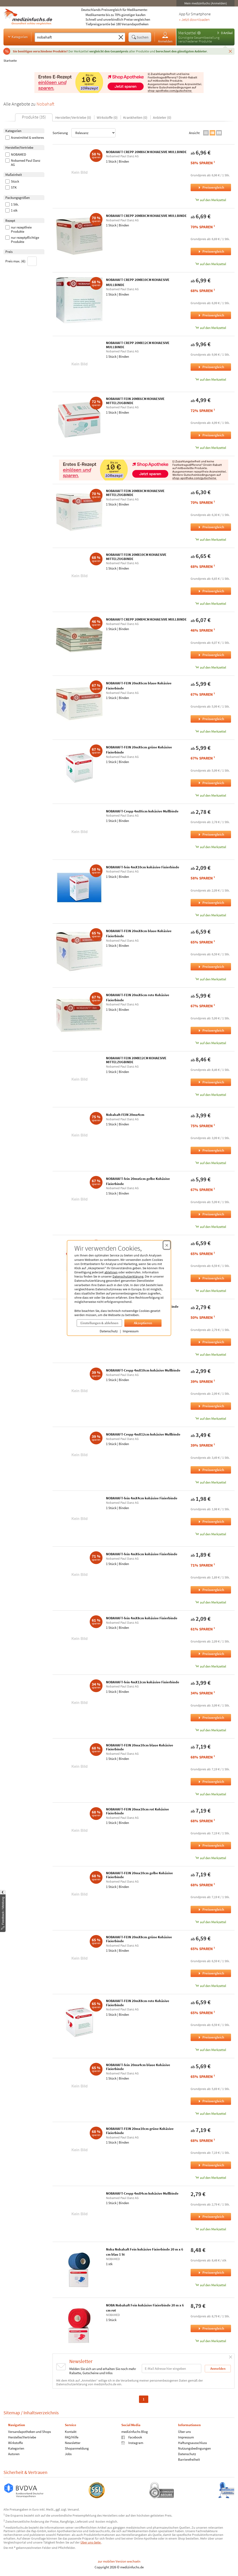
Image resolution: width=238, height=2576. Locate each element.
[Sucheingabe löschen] (121, 37)
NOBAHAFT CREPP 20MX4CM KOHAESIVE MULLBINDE (146, 619)
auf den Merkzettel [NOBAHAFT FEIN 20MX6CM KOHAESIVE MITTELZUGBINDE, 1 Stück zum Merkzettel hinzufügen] (210, 447)
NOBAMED (15, 154)
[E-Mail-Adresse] (171, 2368)
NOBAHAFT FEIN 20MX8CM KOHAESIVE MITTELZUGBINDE (135, 493)
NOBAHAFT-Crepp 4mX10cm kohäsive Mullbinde (143, 1370)
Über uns (184, 2431)
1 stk (11, 210)
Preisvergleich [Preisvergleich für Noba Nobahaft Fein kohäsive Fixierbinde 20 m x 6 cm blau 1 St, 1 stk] (211, 2272)
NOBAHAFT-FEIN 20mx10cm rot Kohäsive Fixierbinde (137, 1811)
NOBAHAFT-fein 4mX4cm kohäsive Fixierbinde (141, 1498)
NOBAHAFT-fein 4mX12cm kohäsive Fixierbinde (142, 1682)
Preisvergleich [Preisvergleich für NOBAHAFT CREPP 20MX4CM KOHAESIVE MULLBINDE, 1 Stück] (211, 655)
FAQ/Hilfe (71, 2437)
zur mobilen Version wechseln (119, 2561)
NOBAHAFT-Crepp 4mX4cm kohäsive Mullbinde (142, 2193)
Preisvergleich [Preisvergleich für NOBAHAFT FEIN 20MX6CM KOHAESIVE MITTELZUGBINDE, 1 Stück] (211, 435)
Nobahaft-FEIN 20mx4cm (125, 1115)
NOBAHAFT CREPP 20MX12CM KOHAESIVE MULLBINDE (137, 345)
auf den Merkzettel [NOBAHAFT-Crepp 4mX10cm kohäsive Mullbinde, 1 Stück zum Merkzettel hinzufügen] (210, 1418)
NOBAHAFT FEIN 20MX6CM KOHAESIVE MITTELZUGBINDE (135, 401)
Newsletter (72, 2443)
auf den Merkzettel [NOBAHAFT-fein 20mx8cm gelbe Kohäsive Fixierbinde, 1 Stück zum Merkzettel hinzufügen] (210, 1290)
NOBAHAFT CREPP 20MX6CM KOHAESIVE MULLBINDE (146, 152)
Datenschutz (109, 1331)
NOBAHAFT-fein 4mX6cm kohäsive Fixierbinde (141, 1554)
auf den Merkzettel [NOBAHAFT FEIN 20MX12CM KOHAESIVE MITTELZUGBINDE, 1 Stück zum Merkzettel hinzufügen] (210, 1094)
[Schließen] (230, 51)
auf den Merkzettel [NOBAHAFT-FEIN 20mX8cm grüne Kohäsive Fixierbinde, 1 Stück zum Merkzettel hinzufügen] (210, 1986)
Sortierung (84, 132)
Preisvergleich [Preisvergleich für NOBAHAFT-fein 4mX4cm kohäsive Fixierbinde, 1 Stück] (211, 1521)
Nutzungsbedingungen (194, 2448)
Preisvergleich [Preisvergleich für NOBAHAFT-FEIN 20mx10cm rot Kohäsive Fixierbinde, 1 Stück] (211, 1845)
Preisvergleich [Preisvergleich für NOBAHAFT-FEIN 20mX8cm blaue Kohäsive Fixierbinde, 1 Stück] (211, 966)
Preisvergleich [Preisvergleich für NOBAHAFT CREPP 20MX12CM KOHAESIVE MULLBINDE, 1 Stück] (211, 367)
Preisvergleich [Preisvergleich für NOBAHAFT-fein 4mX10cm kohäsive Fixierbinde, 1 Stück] (211, 902)
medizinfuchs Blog (134, 2431)
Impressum (131, 1331)
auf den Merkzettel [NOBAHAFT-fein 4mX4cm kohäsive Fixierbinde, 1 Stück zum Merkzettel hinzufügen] (210, 1534)
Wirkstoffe (15, 2443)
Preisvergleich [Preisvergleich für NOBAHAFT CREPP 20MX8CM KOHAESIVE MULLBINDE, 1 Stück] (211, 251)
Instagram (132, 2443)
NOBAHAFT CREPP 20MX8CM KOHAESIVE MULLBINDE (146, 215)
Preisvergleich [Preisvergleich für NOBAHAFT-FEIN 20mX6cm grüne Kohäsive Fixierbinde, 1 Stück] (211, 783)
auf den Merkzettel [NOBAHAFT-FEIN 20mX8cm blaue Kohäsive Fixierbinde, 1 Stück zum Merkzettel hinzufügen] (210, 979)
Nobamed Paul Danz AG (22, 162)
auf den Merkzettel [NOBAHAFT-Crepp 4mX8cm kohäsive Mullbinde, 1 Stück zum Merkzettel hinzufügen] (210, 1354)
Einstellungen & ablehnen (99, 1323)
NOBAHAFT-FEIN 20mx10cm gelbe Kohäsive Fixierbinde (139, 1875)
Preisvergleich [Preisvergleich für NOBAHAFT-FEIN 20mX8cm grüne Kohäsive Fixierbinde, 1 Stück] (211, 1973)
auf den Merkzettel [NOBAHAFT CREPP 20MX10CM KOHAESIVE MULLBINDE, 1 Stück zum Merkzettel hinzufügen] (210, 327)
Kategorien (17, 36)
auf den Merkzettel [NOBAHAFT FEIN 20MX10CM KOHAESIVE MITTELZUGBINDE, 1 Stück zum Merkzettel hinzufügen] (210, 603)
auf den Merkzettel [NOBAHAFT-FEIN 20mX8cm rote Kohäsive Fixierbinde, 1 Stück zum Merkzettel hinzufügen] (210, 2050)
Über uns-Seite (90, 2542)
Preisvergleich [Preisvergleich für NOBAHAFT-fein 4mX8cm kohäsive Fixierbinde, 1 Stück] (211, 1654)
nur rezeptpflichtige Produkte (22, 239)
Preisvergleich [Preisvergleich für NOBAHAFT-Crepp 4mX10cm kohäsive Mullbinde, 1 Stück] (211, 1406)
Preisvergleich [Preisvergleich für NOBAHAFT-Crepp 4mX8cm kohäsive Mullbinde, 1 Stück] (211, 1342)
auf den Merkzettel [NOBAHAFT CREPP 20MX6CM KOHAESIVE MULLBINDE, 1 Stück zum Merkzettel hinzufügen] (210, 200)
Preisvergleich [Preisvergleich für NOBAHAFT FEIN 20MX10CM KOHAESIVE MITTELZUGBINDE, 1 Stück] (211, 591)
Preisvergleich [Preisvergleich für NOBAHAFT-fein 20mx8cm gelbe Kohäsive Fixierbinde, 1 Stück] (211, 1278)
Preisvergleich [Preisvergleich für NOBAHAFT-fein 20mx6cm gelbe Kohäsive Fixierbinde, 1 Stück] (211, 1214)
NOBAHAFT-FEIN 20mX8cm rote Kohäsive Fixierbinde (137, 2003)
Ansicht (194, 133)
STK (11, 187)
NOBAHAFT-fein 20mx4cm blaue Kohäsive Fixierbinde (138, 2067)
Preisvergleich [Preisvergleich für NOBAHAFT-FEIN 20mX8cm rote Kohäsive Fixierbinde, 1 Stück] (211, 2037)
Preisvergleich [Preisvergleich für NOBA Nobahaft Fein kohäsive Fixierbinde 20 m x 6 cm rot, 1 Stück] (211, 2328)
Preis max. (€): (21, 261)
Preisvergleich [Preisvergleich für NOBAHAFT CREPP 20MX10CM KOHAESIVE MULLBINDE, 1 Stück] (211, 315)
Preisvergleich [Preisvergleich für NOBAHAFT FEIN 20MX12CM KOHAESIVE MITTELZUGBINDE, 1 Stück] (211, 1082)
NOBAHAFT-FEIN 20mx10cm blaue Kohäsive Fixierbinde (139, 1747)
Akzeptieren (143, 1323)
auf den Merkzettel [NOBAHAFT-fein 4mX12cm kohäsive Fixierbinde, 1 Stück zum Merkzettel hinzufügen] (210, 1730)
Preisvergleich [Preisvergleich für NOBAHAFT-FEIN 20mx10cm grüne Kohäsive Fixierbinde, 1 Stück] (211, 2165)
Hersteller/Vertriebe (22, 2437)
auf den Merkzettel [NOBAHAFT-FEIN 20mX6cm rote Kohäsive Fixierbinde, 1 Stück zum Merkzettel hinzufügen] (210, 1043)
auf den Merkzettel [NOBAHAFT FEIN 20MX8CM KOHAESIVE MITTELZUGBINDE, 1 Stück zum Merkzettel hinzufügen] (210, 539)
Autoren (14, 2454)
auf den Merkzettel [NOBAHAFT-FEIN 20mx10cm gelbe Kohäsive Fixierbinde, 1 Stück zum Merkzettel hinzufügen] (210, 1922)
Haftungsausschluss (192, 2443)
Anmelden (165, 37)
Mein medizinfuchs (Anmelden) (205, 3)
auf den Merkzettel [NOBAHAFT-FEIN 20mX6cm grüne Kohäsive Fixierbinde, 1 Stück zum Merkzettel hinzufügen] (210, 795)
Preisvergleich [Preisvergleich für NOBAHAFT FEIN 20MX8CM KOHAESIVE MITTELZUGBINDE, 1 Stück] (211, 527)
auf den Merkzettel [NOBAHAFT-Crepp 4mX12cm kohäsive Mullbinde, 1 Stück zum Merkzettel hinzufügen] (210, 1482)
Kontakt (70, 2431)
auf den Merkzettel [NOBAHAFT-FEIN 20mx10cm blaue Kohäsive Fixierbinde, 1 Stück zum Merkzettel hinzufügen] (210, 1794)
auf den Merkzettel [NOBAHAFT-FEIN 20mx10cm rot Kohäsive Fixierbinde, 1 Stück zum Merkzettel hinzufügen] (210, 1858)
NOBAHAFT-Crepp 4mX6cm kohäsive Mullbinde (142, 811)
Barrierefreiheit (189, 2459)
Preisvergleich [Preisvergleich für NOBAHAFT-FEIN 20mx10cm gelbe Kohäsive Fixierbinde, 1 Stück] (211, 1909)
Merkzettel (187, 32)
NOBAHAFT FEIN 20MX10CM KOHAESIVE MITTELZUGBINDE (136, 557)
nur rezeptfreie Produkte (18, 229)
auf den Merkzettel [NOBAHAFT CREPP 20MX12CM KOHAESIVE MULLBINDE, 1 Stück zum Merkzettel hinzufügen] (210, 379)
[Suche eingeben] (76, 37)
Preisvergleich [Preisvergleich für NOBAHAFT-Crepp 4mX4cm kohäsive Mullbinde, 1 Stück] (211, 2216)
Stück (12, 181)
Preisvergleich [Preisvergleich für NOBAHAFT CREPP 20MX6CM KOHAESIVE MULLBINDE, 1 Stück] (211, 187)
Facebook (131, 2437)
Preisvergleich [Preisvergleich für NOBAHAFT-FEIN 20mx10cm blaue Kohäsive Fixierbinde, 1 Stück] (211, 1781)
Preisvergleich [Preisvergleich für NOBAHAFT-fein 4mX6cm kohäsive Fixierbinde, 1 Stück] (211, 1589)
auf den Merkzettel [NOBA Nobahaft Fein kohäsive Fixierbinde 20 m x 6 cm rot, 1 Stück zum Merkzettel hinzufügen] (210, 2341)
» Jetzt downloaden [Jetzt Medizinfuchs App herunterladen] (194, 19)
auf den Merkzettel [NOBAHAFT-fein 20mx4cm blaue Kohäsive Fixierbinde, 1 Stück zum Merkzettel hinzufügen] (210, 2113)
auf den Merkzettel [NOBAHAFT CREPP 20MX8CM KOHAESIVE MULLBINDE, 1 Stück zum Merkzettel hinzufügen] (210, 264)
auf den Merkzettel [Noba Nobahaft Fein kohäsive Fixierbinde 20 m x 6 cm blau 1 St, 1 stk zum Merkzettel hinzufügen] (210, 2285)
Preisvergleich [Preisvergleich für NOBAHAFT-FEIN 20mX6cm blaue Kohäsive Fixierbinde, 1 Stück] (211, 719)
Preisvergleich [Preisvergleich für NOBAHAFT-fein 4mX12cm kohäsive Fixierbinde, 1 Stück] (211, 1717)
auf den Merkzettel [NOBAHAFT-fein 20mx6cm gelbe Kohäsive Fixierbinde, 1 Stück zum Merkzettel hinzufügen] (210, 1226)
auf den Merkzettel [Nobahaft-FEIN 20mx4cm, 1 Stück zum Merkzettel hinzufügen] (210, 1163)
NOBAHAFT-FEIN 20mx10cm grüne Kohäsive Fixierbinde (140, 2131)
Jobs (68, 2454)
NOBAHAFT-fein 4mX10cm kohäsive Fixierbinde (142, 867)
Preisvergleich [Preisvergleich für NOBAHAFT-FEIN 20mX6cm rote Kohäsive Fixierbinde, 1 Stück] (211, 1030)
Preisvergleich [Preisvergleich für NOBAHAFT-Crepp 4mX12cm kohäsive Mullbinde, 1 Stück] (211, 1470)
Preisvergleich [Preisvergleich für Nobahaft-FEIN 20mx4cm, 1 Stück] (211, 1150)
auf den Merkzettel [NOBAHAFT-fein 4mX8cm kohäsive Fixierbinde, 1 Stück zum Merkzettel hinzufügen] (210, 1666)
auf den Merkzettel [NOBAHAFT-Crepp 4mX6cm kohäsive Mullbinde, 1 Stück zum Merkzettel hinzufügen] (210, 847)
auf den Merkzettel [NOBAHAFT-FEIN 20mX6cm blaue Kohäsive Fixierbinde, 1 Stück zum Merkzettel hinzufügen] (210, 731)
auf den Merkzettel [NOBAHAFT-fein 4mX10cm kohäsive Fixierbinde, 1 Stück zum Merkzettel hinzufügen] (210, 915)
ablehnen (111, 1272)
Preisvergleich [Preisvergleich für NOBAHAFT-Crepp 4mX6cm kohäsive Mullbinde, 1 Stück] (211, 834)
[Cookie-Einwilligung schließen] (167, 1245)
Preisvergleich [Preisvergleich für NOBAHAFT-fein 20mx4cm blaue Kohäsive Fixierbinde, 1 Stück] (211, 2101)
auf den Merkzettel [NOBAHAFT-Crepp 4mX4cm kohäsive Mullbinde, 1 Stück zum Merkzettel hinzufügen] (210, 2229)
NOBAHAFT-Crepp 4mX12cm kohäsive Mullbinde (143, 1434)
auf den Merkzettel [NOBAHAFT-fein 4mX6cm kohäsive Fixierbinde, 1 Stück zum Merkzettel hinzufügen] (210, 1602)
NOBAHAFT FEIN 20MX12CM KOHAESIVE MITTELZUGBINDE (136, 1060)
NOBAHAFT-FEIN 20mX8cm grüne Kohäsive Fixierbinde (139, 1939)
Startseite (10, 60)
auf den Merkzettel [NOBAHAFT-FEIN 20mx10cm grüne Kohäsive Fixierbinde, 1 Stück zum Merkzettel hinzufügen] (210, 2177)
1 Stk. (12, 204)
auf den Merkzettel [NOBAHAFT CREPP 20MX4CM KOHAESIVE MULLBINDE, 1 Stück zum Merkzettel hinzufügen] (210, 667)
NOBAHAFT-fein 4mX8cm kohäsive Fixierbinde (141, 1618)
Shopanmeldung (77, 2448)
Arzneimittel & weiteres (24, 137)
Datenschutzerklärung (127, 1276)
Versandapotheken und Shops (29, 2431)
